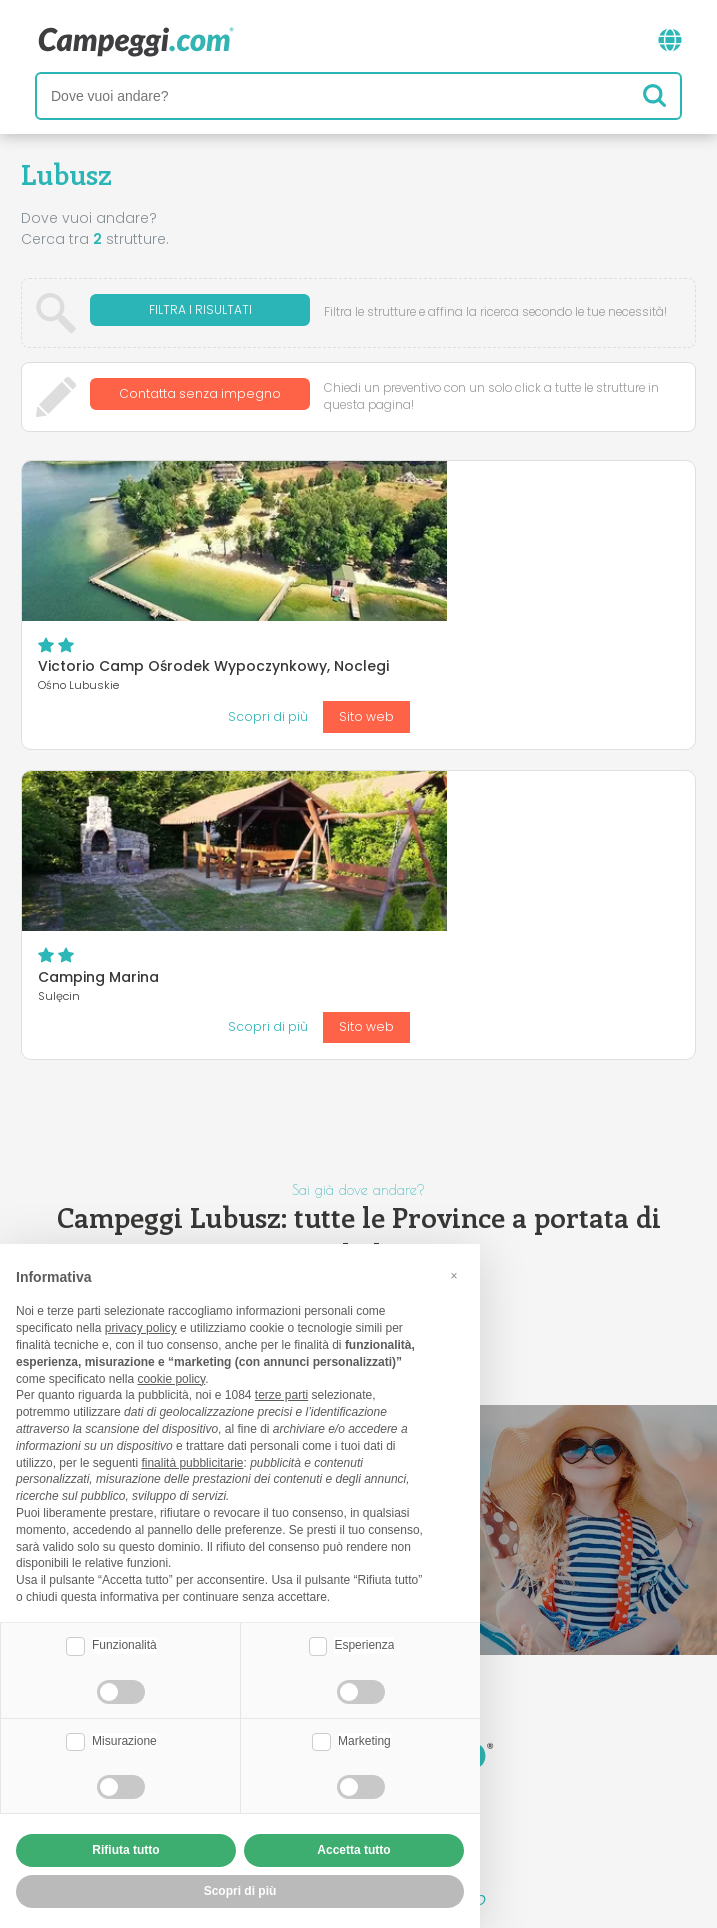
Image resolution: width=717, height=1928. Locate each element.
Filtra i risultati (200, 312)
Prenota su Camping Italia (530, 1725)
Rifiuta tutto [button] (125, 1850)
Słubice (390, 1056)
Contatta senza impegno (200, 396)
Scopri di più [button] (240, 1891)
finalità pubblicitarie (192, 1463)
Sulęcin (318, 1056)
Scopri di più (537, 588)
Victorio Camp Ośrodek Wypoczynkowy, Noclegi (482, 506)
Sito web (635, 588)
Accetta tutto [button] (353, 1850)
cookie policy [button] (171, 1379)
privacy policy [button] (141, 1328)
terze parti (281, 1395)
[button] (454, 1276)
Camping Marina (367, 688)
